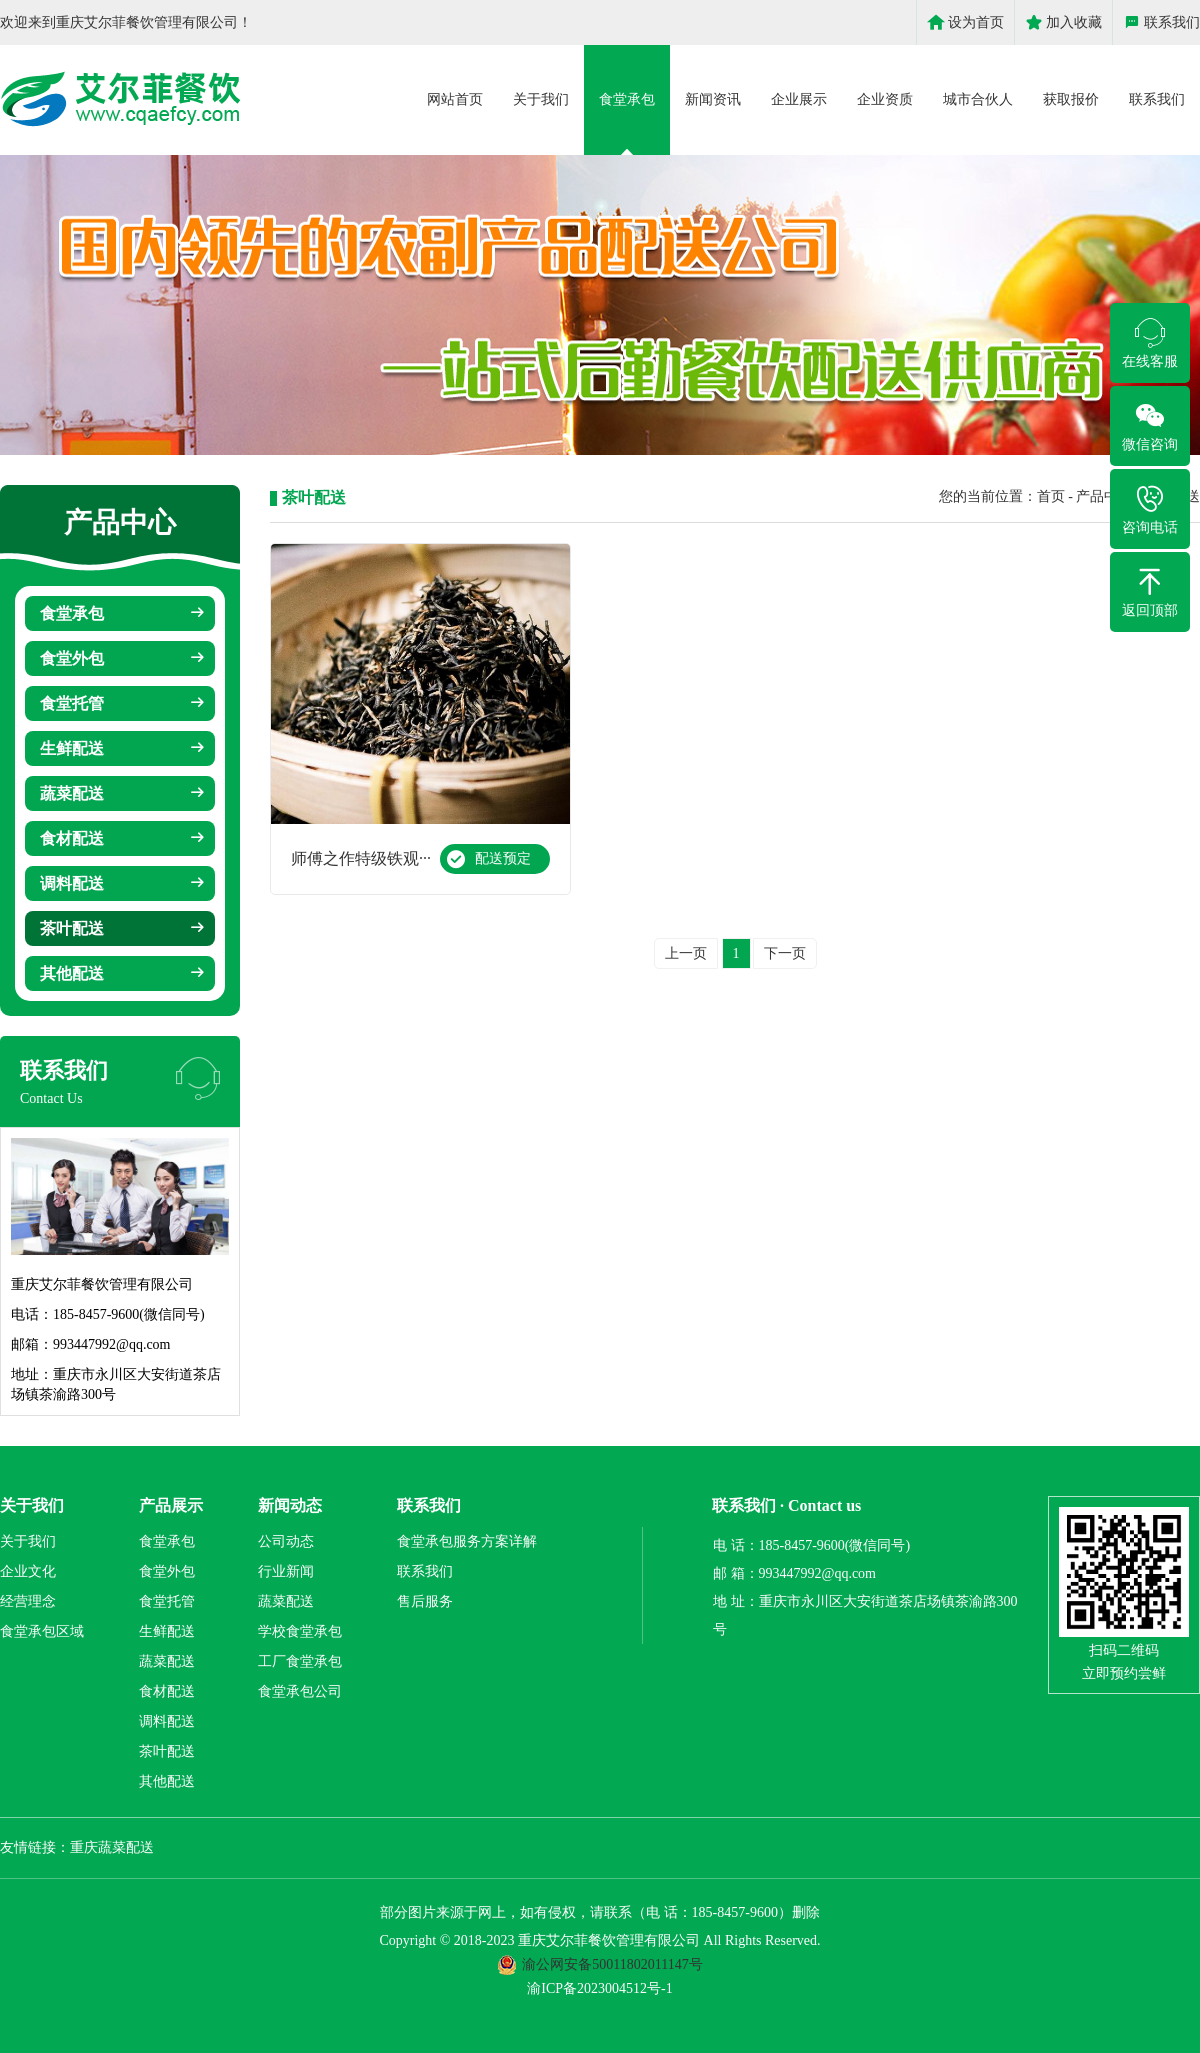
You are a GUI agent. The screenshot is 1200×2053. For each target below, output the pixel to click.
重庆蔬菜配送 (112, 1847)
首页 (1051, 496)
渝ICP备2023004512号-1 (599, 1988)
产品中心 (1104, 496)
